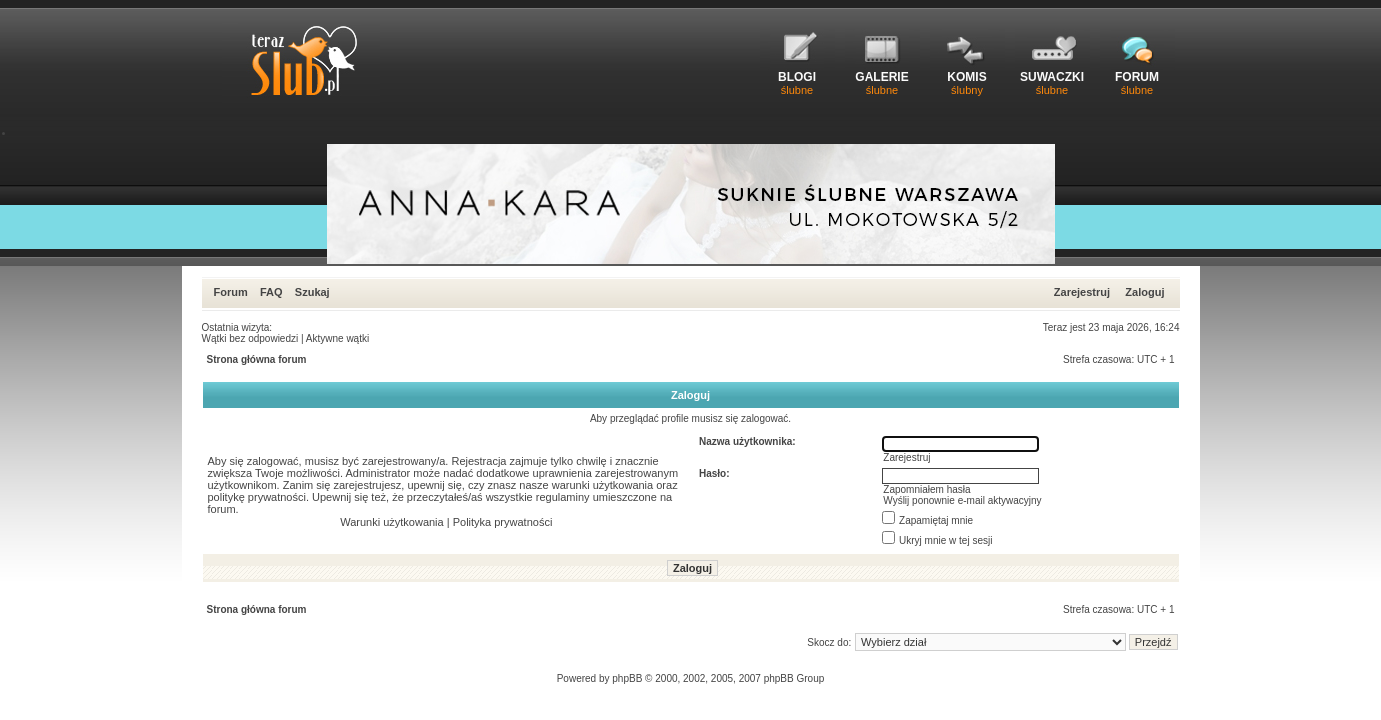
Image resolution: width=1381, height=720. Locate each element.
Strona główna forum (257, 359)
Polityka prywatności (503, 522)
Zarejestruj (1082, 292)
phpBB (627, 678)
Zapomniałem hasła (926, 489)
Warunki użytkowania (392, 522)
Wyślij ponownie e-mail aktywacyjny (962, 500)
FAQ (271, 292)
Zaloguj (1144, 292)
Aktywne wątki (337, 338)
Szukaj (312, 292)
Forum (231, 292)
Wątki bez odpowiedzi (250, 338)
